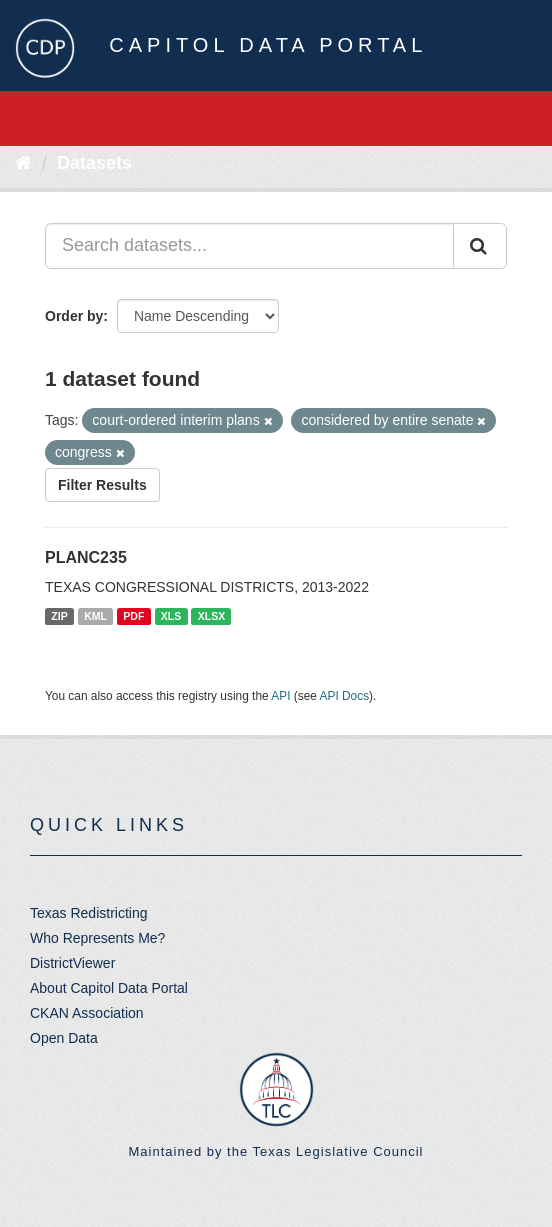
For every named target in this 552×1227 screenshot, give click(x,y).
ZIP (59, 616)
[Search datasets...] (249, 246)
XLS (171, 616)
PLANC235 (86, 557)
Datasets (94, 163)
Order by (74, 316)
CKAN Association (87, 1013)
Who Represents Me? (97, 938)
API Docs (345, 696)
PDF (133, 616)
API (280, 696)
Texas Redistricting (89, 913)
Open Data (64, 1038)
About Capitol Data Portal (109, 988)
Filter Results (102, 485)
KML (95, 616)
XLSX (211, 616)
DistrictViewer (72, 963)
